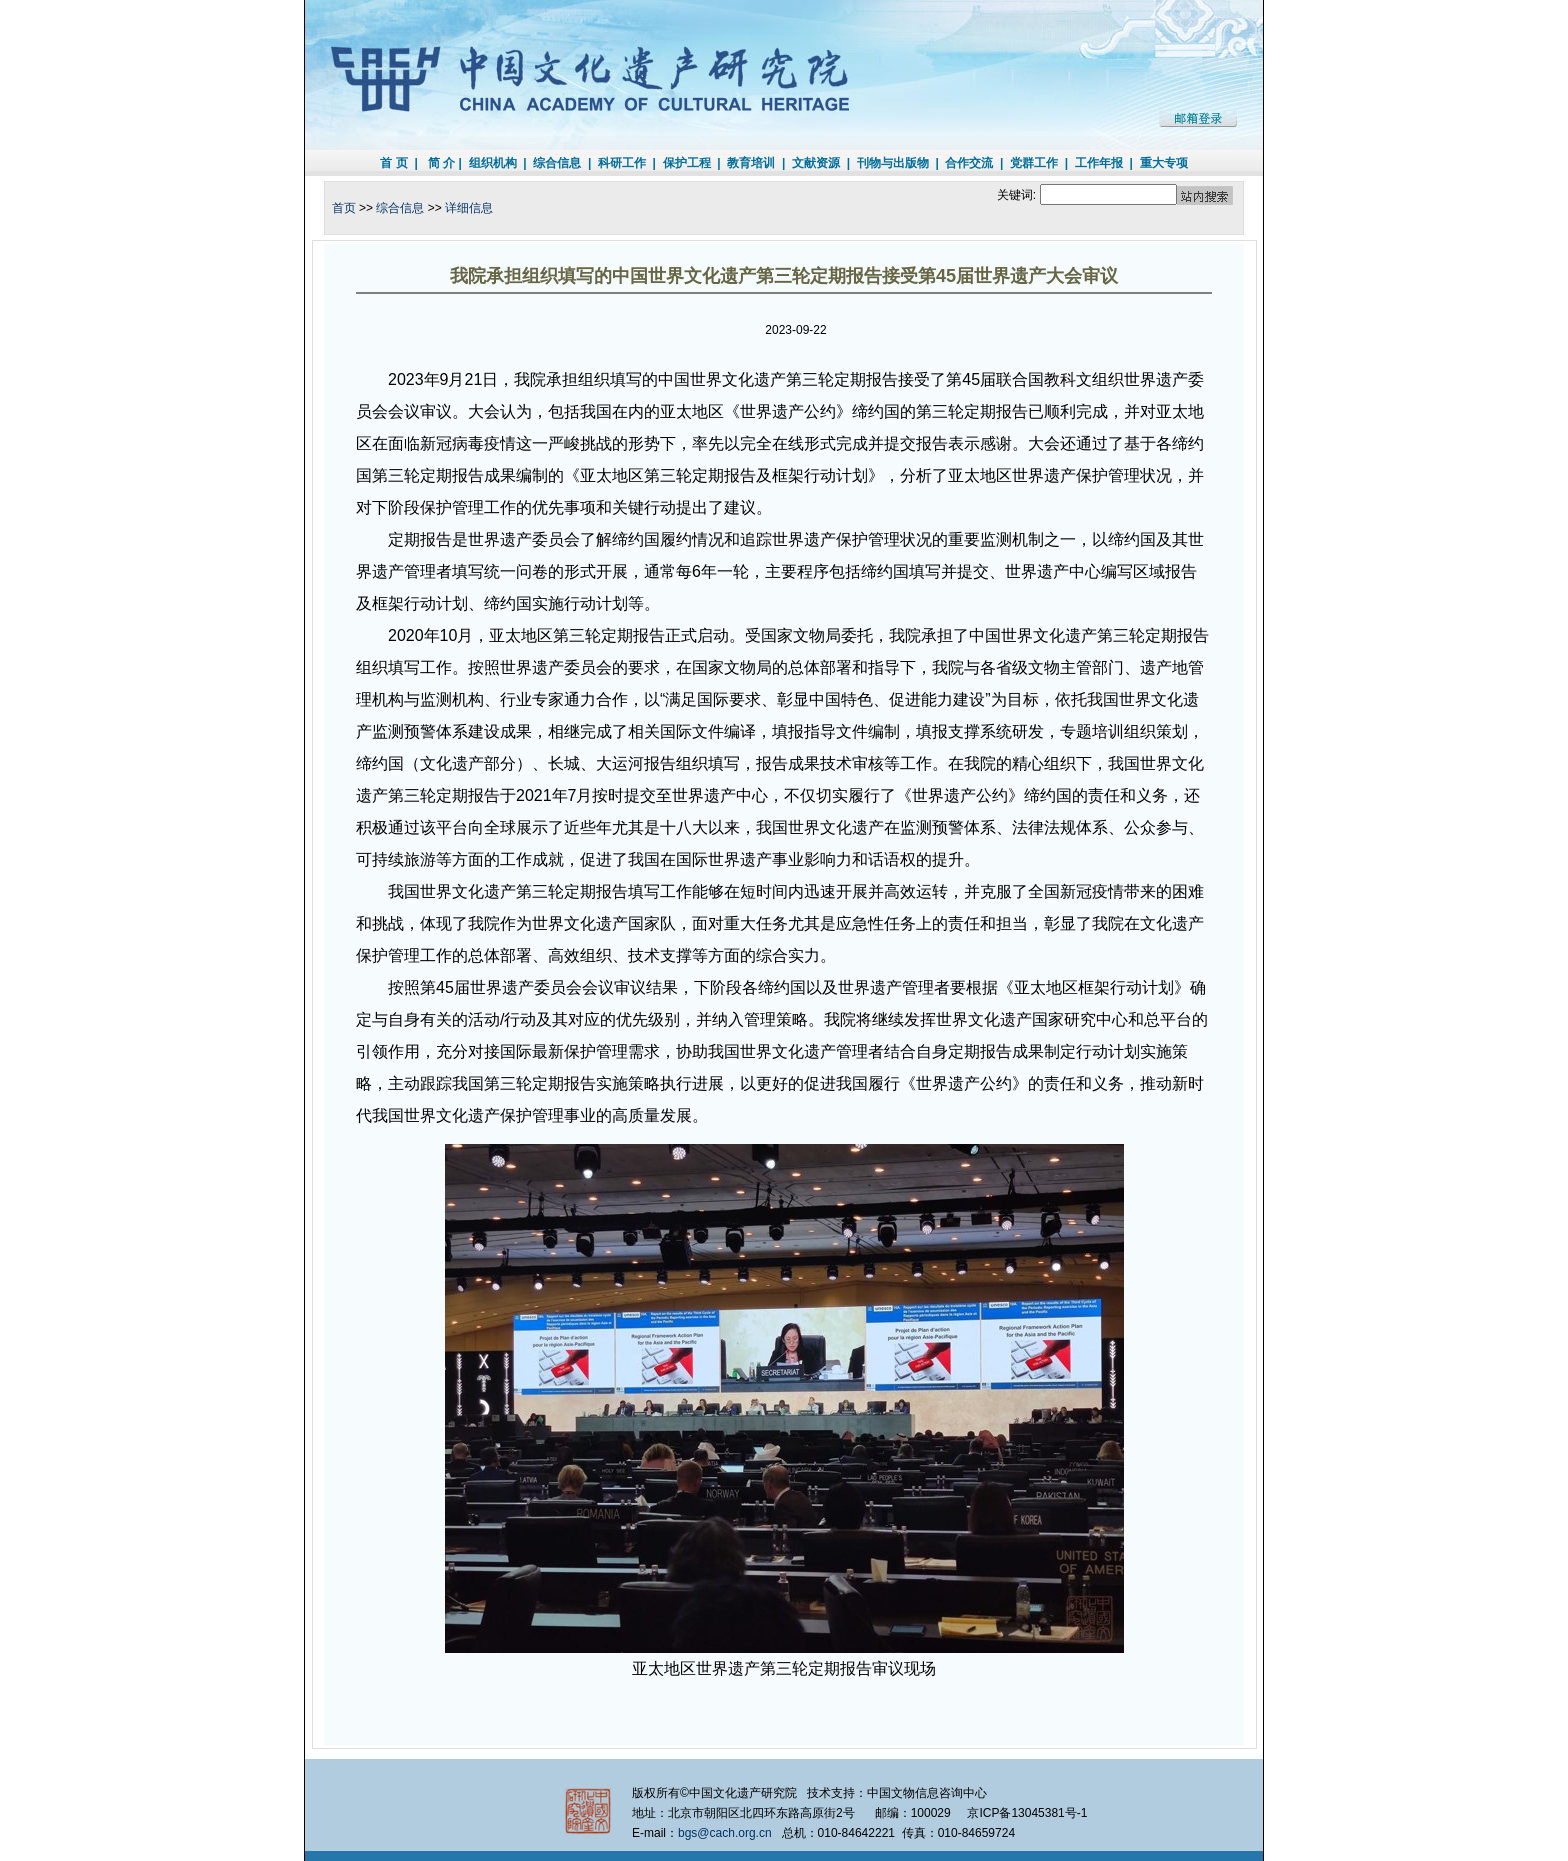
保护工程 (687, 163)
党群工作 (1034, 163)
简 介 (441, 163)
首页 (344, 208)
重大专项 (1164, 163)
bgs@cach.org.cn (725, 1833)
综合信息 (557, 163)
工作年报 (1099, 163)
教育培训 (751, 163)
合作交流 (969, 163)
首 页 (393, 163)
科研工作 (622, 163)
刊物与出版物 (893, 163)
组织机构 (493, 163)
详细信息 (469, 208)
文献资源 (816, 163)
